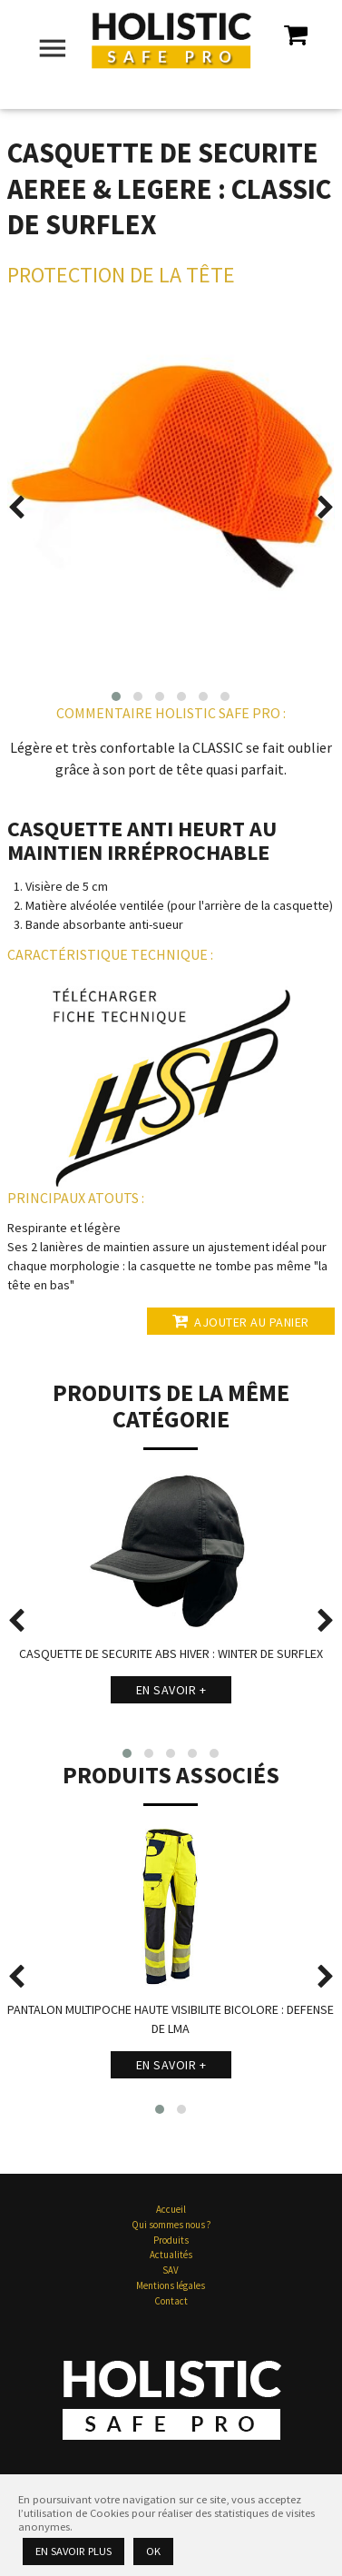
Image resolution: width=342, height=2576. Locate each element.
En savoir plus (73, 2551)
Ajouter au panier (240, 1321)
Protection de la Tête (121, 275)
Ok (153, 2551)
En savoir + (171, 1690)
